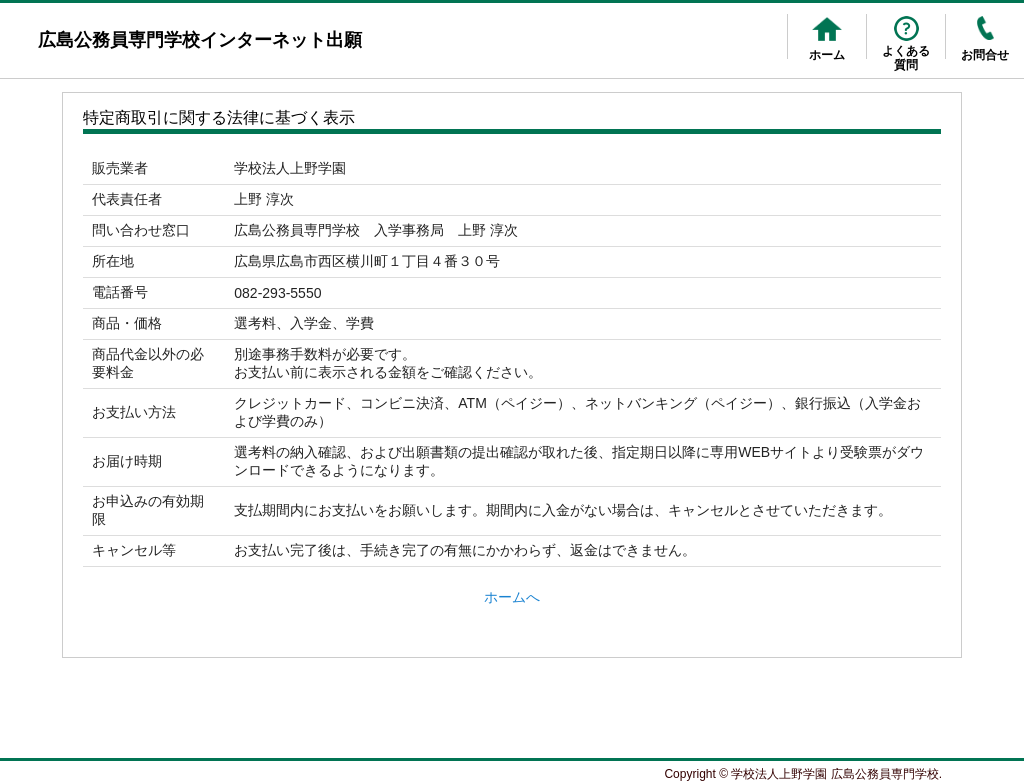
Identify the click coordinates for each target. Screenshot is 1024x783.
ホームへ (512, 597)
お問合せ (985, 55)
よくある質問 (906, 58)
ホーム (827, 55)
